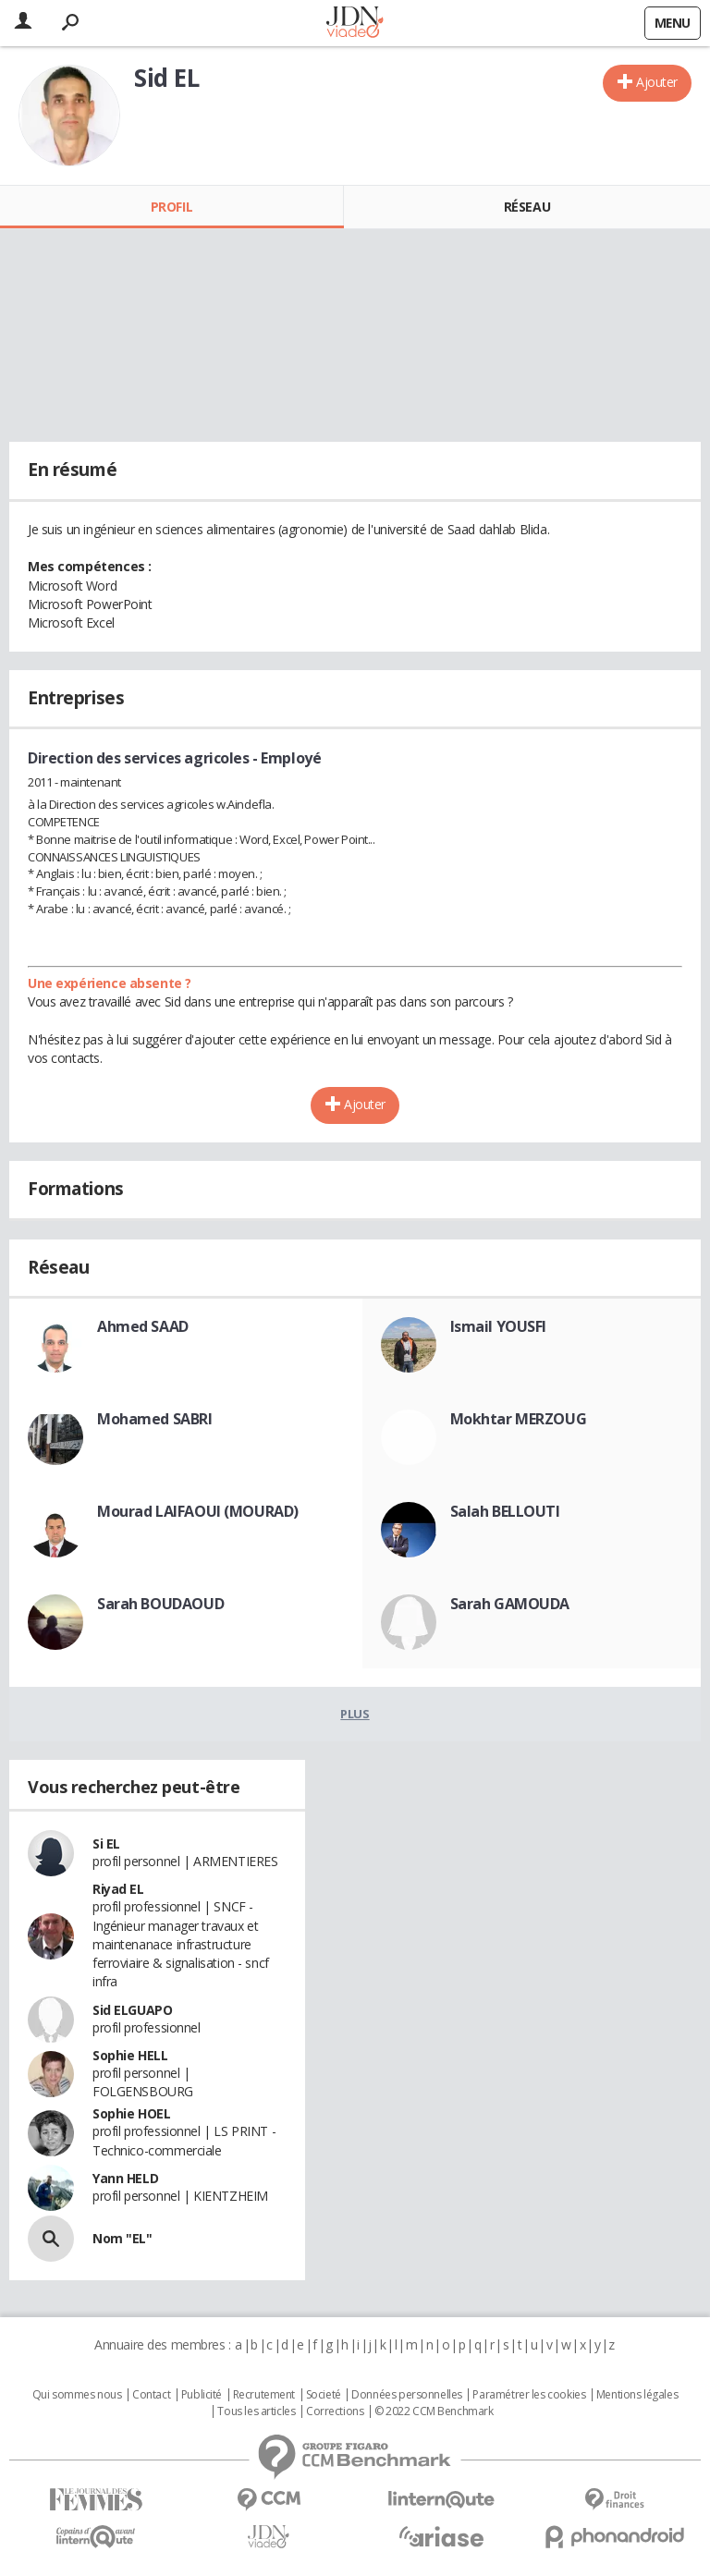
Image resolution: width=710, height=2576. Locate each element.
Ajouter (657, 82)
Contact (151, 2394)
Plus (354, 1713)
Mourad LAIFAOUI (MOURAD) (198, 1511)
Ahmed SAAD (143, 1326)
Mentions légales (637, 2394)
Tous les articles (256, 2411)
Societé (323, 2394)
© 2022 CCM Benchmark (434, 2411)
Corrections (334, 2411)
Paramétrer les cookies (528, 2394)
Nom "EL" (122, 2238)
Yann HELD (125, 2178)
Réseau (527, 206)
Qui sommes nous (77, 2394)
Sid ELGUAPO (132, 2010)
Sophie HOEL (131, 2113)
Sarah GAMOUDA (510, 1603)
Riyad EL (118, 1889)
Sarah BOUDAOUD (160, 1603)
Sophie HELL (129, 2055)
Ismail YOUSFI (498, 1326)
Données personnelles (406, 2394)
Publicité (201, 2394)
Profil (171, 206)
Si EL (106, 1843)
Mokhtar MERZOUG (518, 1419)
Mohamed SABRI (155, 1419)
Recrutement (264, 2394)
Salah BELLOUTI (505, 1511)
